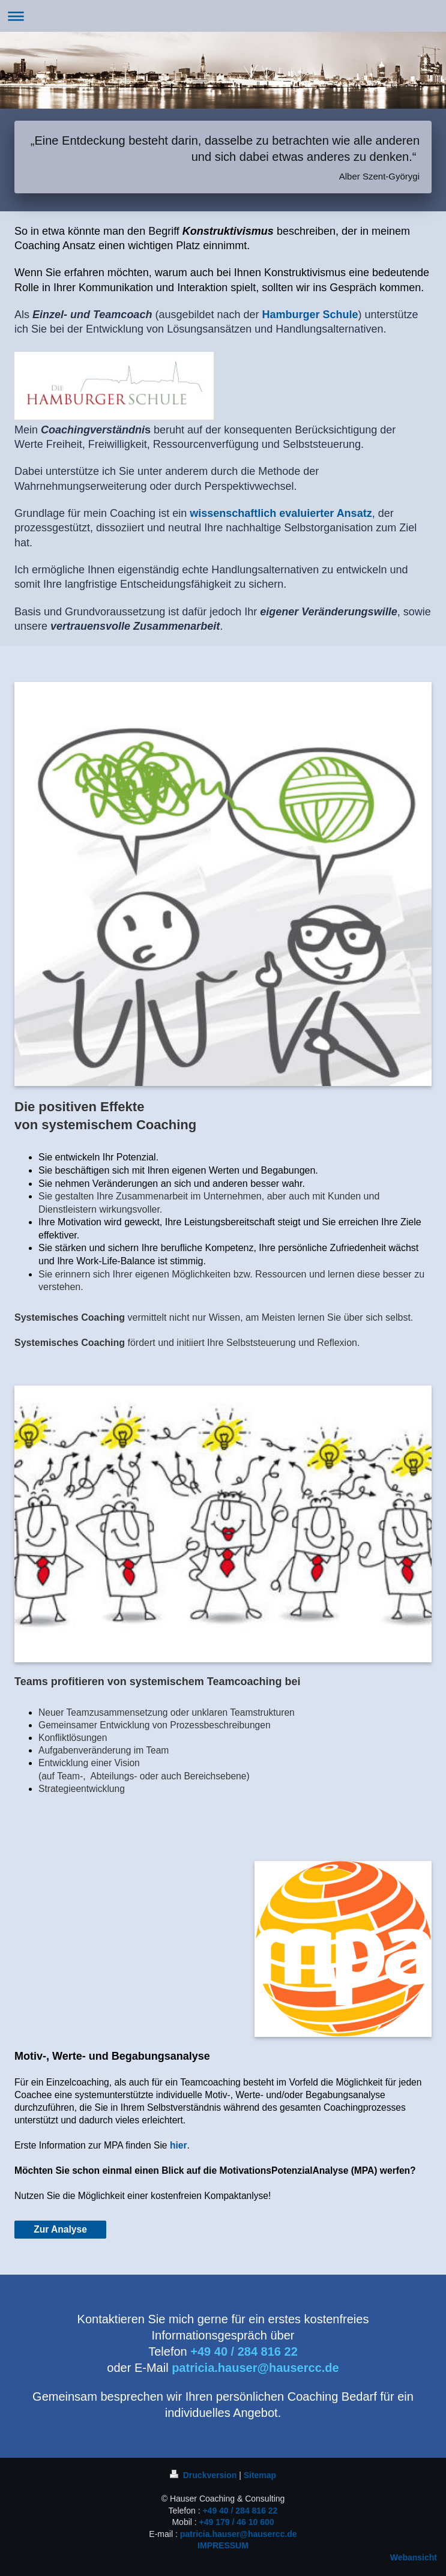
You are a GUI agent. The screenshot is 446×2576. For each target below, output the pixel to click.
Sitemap (260, 2475)
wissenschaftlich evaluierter (262, 513)
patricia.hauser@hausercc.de (238, 2534)
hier (178, 2145)
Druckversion (204, 2475)
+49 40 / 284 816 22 (239, 2510)
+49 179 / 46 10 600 (236, 2522)
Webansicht (413, 2557)
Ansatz (354, 513)
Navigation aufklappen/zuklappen (223, 16)
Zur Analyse (60, 2229)
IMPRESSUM (223, 2545)
